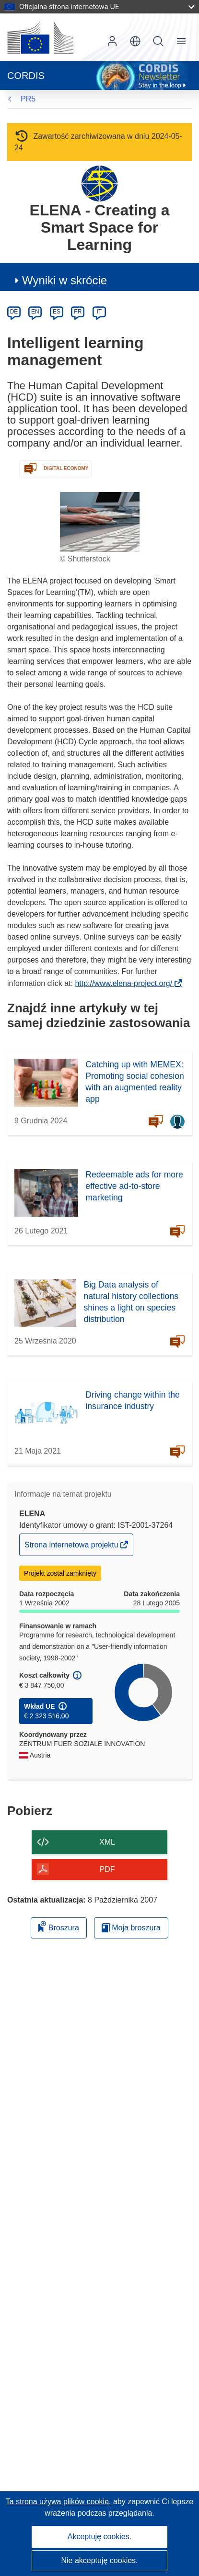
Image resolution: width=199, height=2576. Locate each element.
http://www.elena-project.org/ (126, 983)
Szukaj (158, 41)
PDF (107, 1869)
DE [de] (14, 311)
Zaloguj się (112, 41)
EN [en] (35, 311)
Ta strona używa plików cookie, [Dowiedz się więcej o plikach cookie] (59, 2502)
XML (107, 1842)
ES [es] (56, 311)
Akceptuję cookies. (99, 2536)
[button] (135, 41)
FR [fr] (78, 311)
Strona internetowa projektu (72, 1547)
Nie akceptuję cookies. (99, 2560)
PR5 (28, 99)
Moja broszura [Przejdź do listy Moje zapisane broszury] (131, 1927)
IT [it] (99, 311)
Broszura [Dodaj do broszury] (58, 1926)
